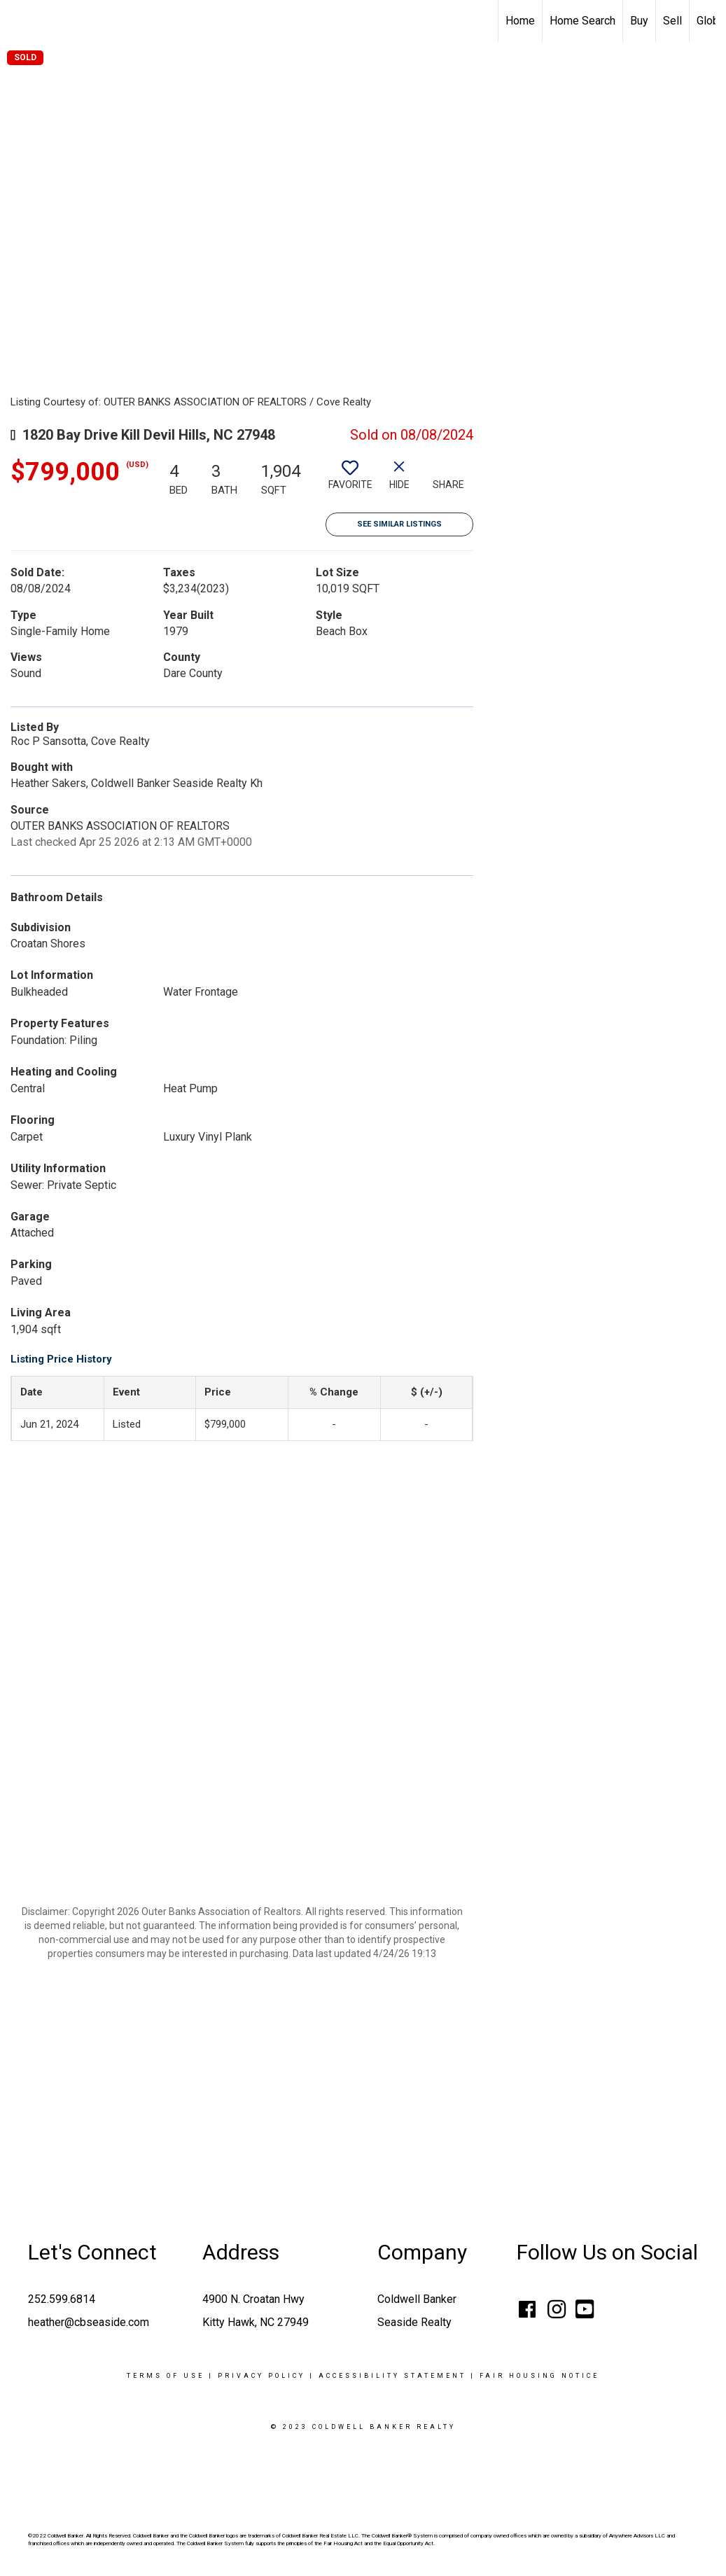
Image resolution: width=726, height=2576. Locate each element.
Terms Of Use (165, 2375)
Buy (639, 20)
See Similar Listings (399, 524)
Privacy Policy (261, 2375)
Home (520, 20)
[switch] (350, 480)
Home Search (582, 20)
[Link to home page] (18, 21)
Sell (672, 20)
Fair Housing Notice (539, 2375)
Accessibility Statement (392, 2375)
